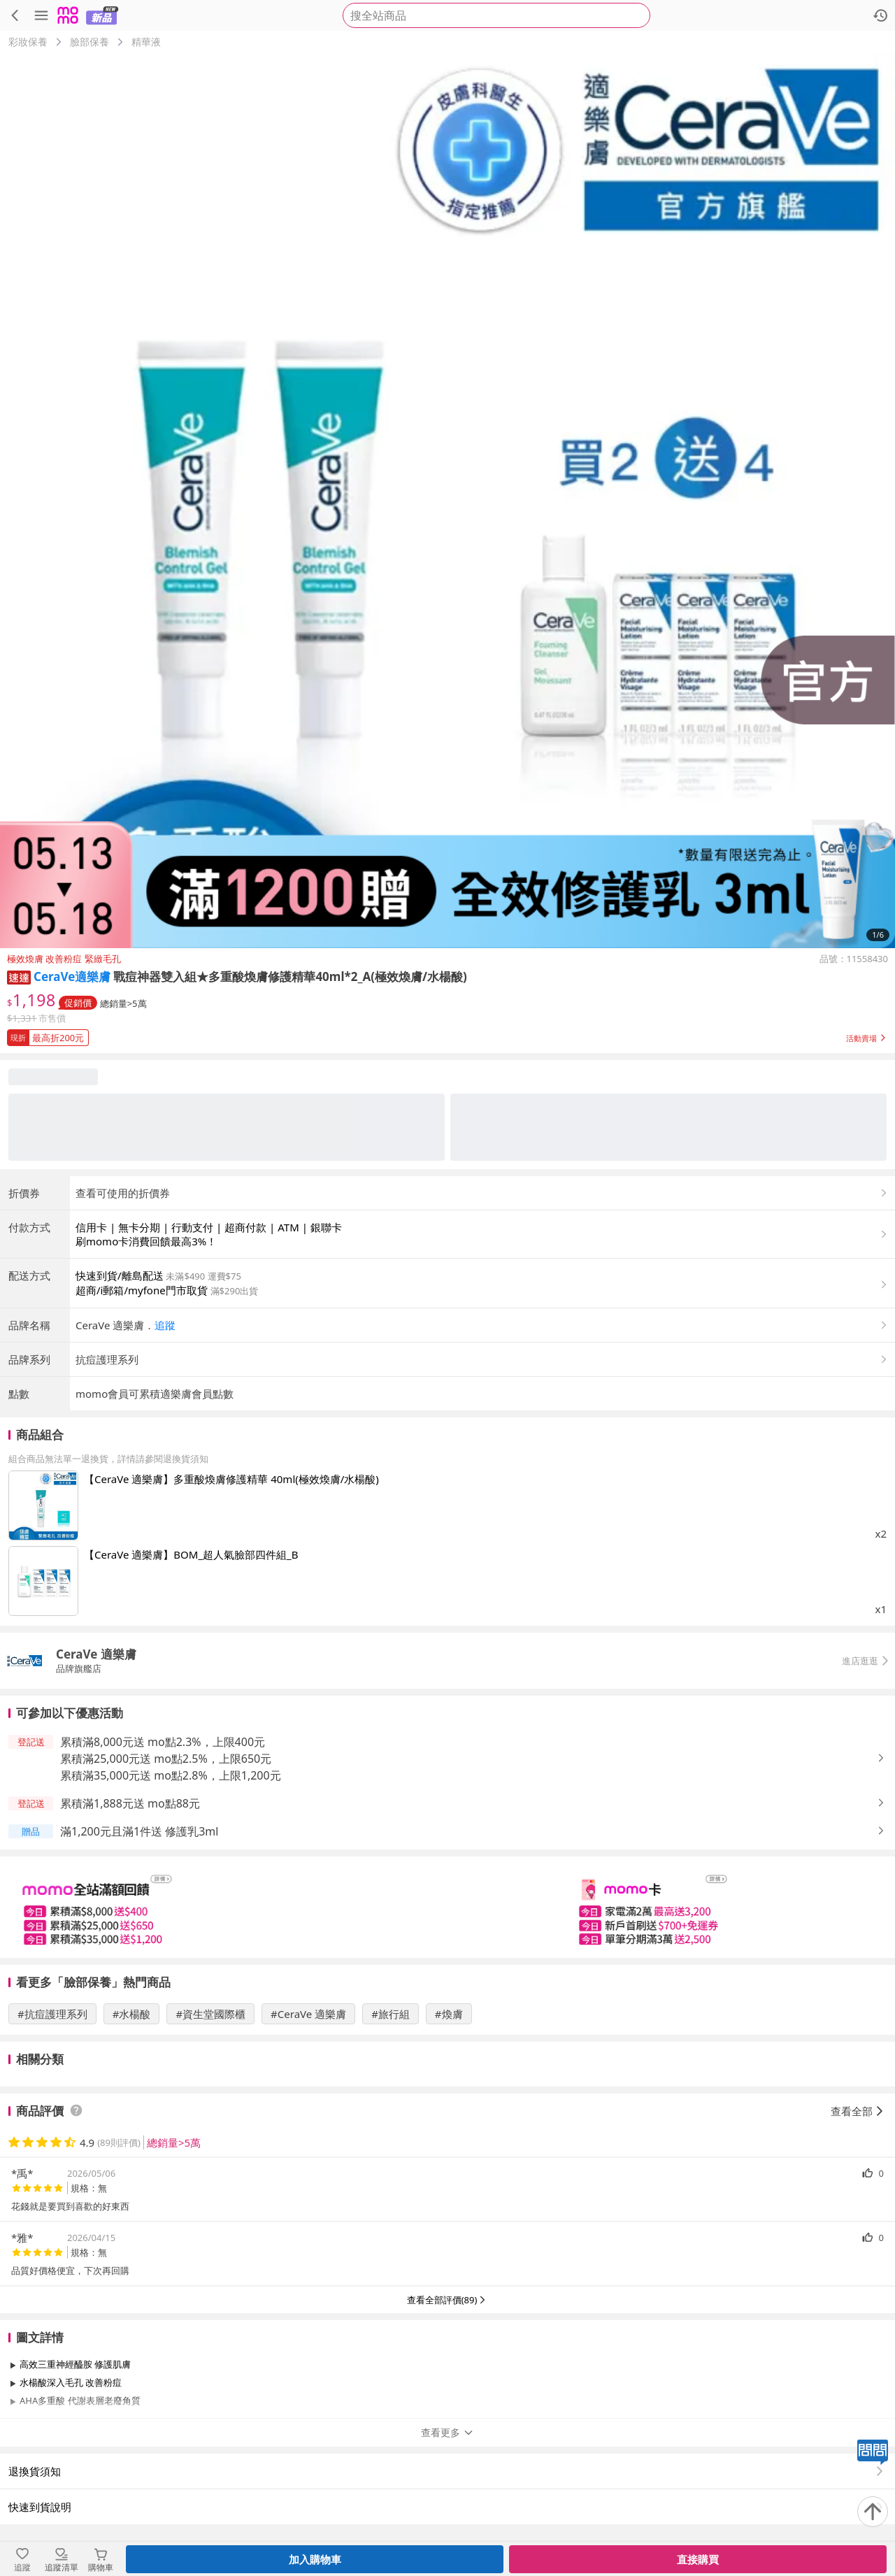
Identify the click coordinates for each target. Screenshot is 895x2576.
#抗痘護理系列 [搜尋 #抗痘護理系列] (52, 2014)
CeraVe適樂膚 (72, 976)
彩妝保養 (28, 41)
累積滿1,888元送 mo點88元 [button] (130, 1803)
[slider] (447, 1907)
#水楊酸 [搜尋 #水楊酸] (132, 2014)
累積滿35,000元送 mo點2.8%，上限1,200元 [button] (170, 1775)
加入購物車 (315, 2559)
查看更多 (447, 2432)
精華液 (146, 41)
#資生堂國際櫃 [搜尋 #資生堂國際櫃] (210, 2014)
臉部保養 (89, 41)
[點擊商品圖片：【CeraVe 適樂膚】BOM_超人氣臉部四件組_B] (43, 1581)
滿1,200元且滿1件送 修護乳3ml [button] (139, 1831)
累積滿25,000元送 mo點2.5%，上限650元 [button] (165, 1758)
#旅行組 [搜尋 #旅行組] (390, 2014)
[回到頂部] (872, 2511)
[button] (19, 976)
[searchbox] (496, 15)
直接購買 (698, 2559)
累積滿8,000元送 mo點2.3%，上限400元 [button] (162, 1741)
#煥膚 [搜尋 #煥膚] (449, 2014)
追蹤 (165, 1325)
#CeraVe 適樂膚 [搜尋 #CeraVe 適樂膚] (308, 2014)
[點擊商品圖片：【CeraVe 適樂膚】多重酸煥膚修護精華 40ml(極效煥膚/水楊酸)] (43, 1505)
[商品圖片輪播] (447, 500)
